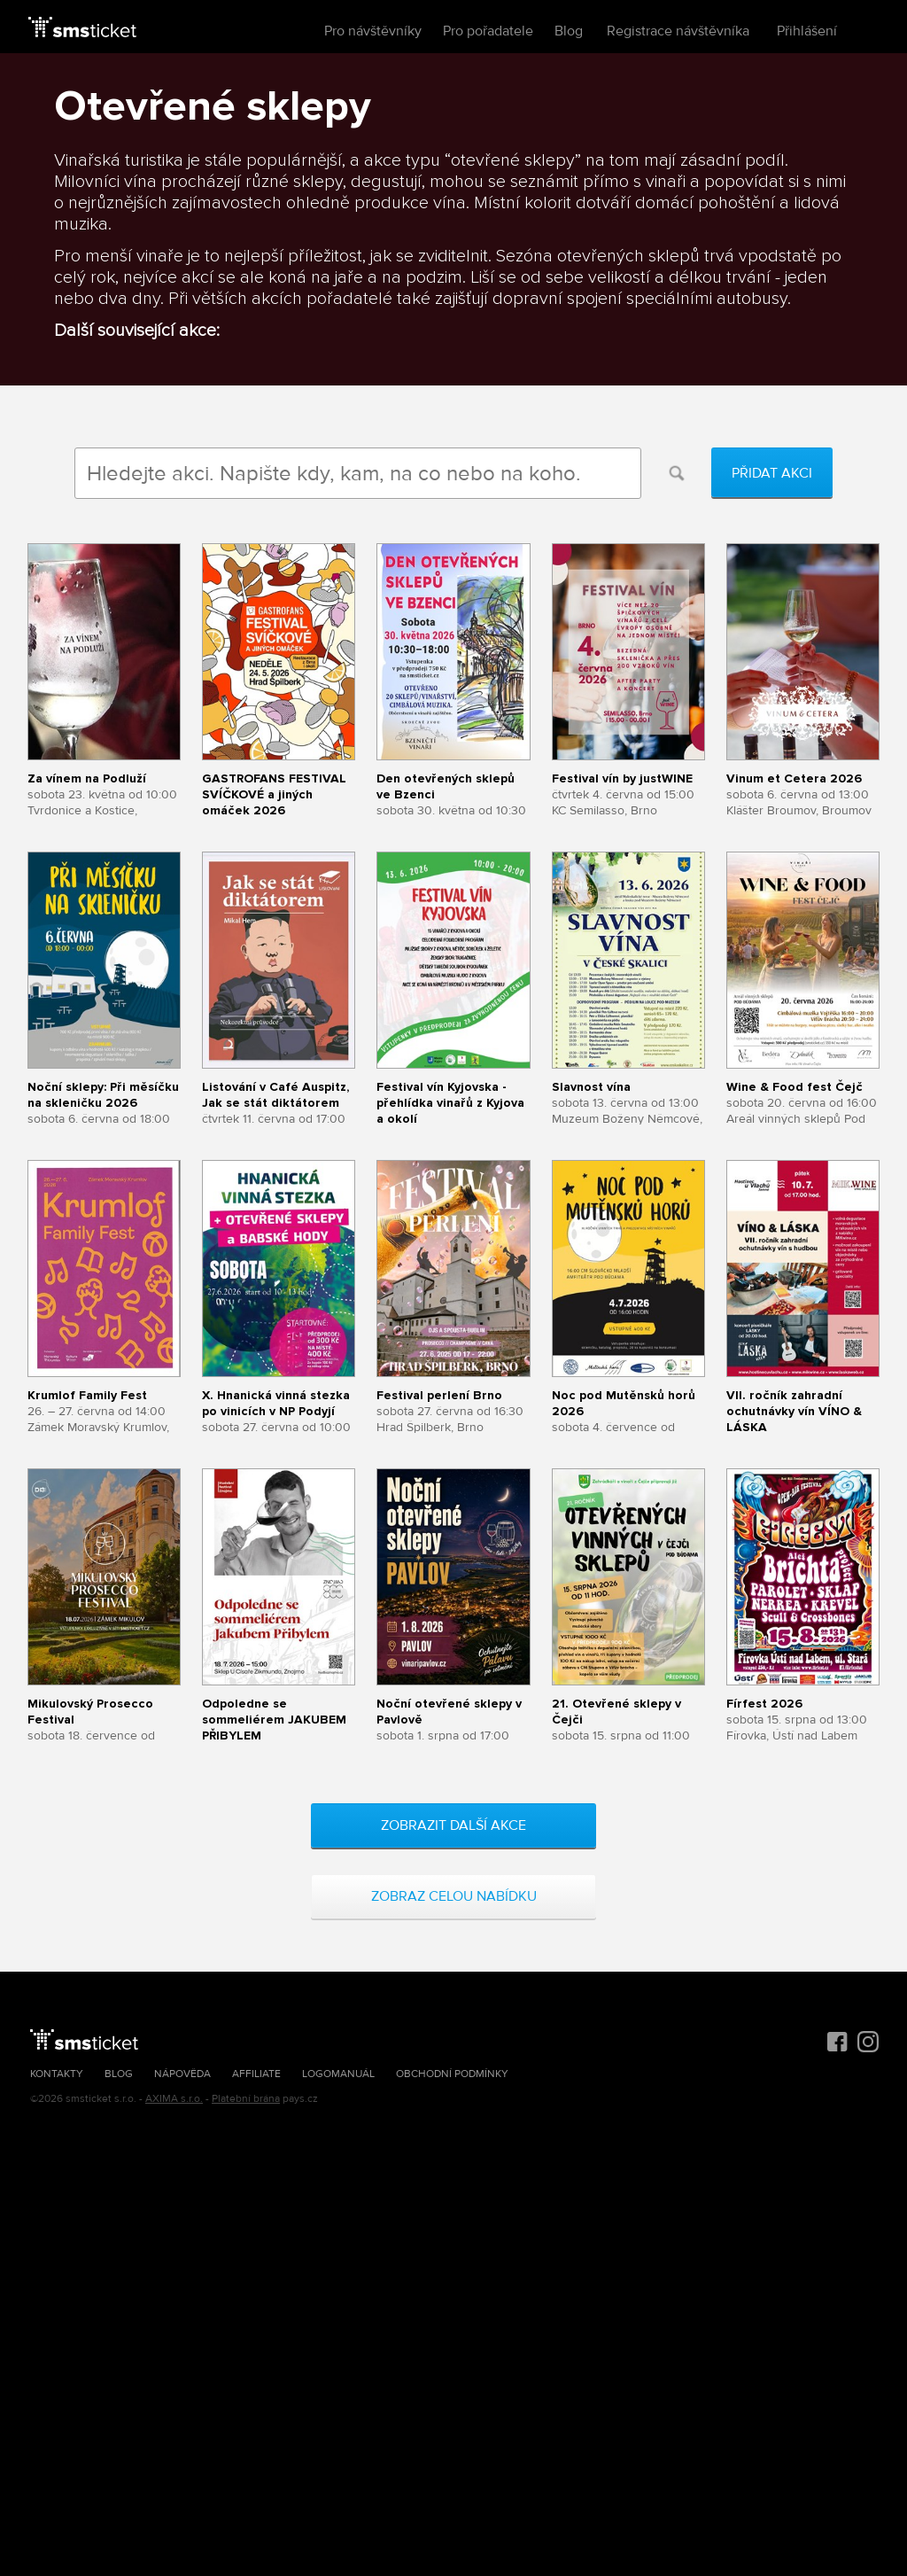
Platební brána (246, 2098)
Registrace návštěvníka (678, 31)
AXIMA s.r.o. (174, 2098)
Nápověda (182, 2074)
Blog (568, 31)
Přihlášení (807, 31)
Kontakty (56, 2074)
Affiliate (256, 2074)
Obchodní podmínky (452, 2074)
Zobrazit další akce (453, 1825)
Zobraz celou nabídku (454, 1896)
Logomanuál (338, 2074)
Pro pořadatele (488, 31)
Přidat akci (772, 473)
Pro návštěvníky (373, 31)
